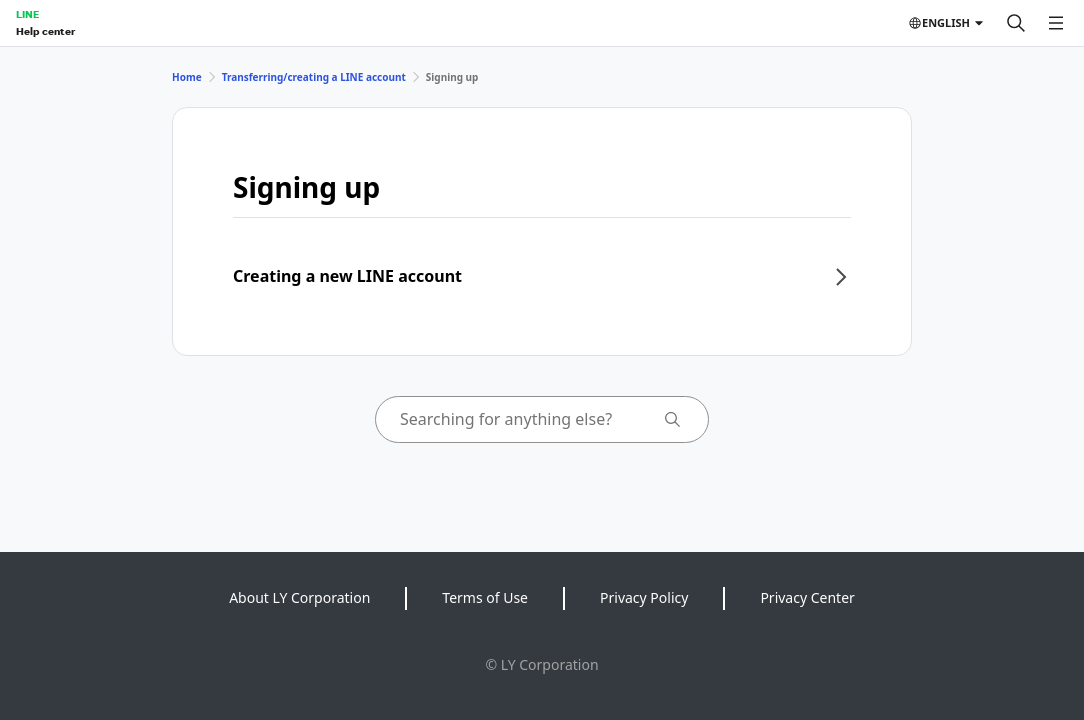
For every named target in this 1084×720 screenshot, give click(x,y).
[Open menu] (1056, 23)
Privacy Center (807, 597)
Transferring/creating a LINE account (314, 77)
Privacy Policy (644, 597)
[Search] (1016, 23)
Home (187, 77)
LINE (27, 14)
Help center (45, 31)
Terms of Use (485, 597)
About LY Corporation (299, 597)
